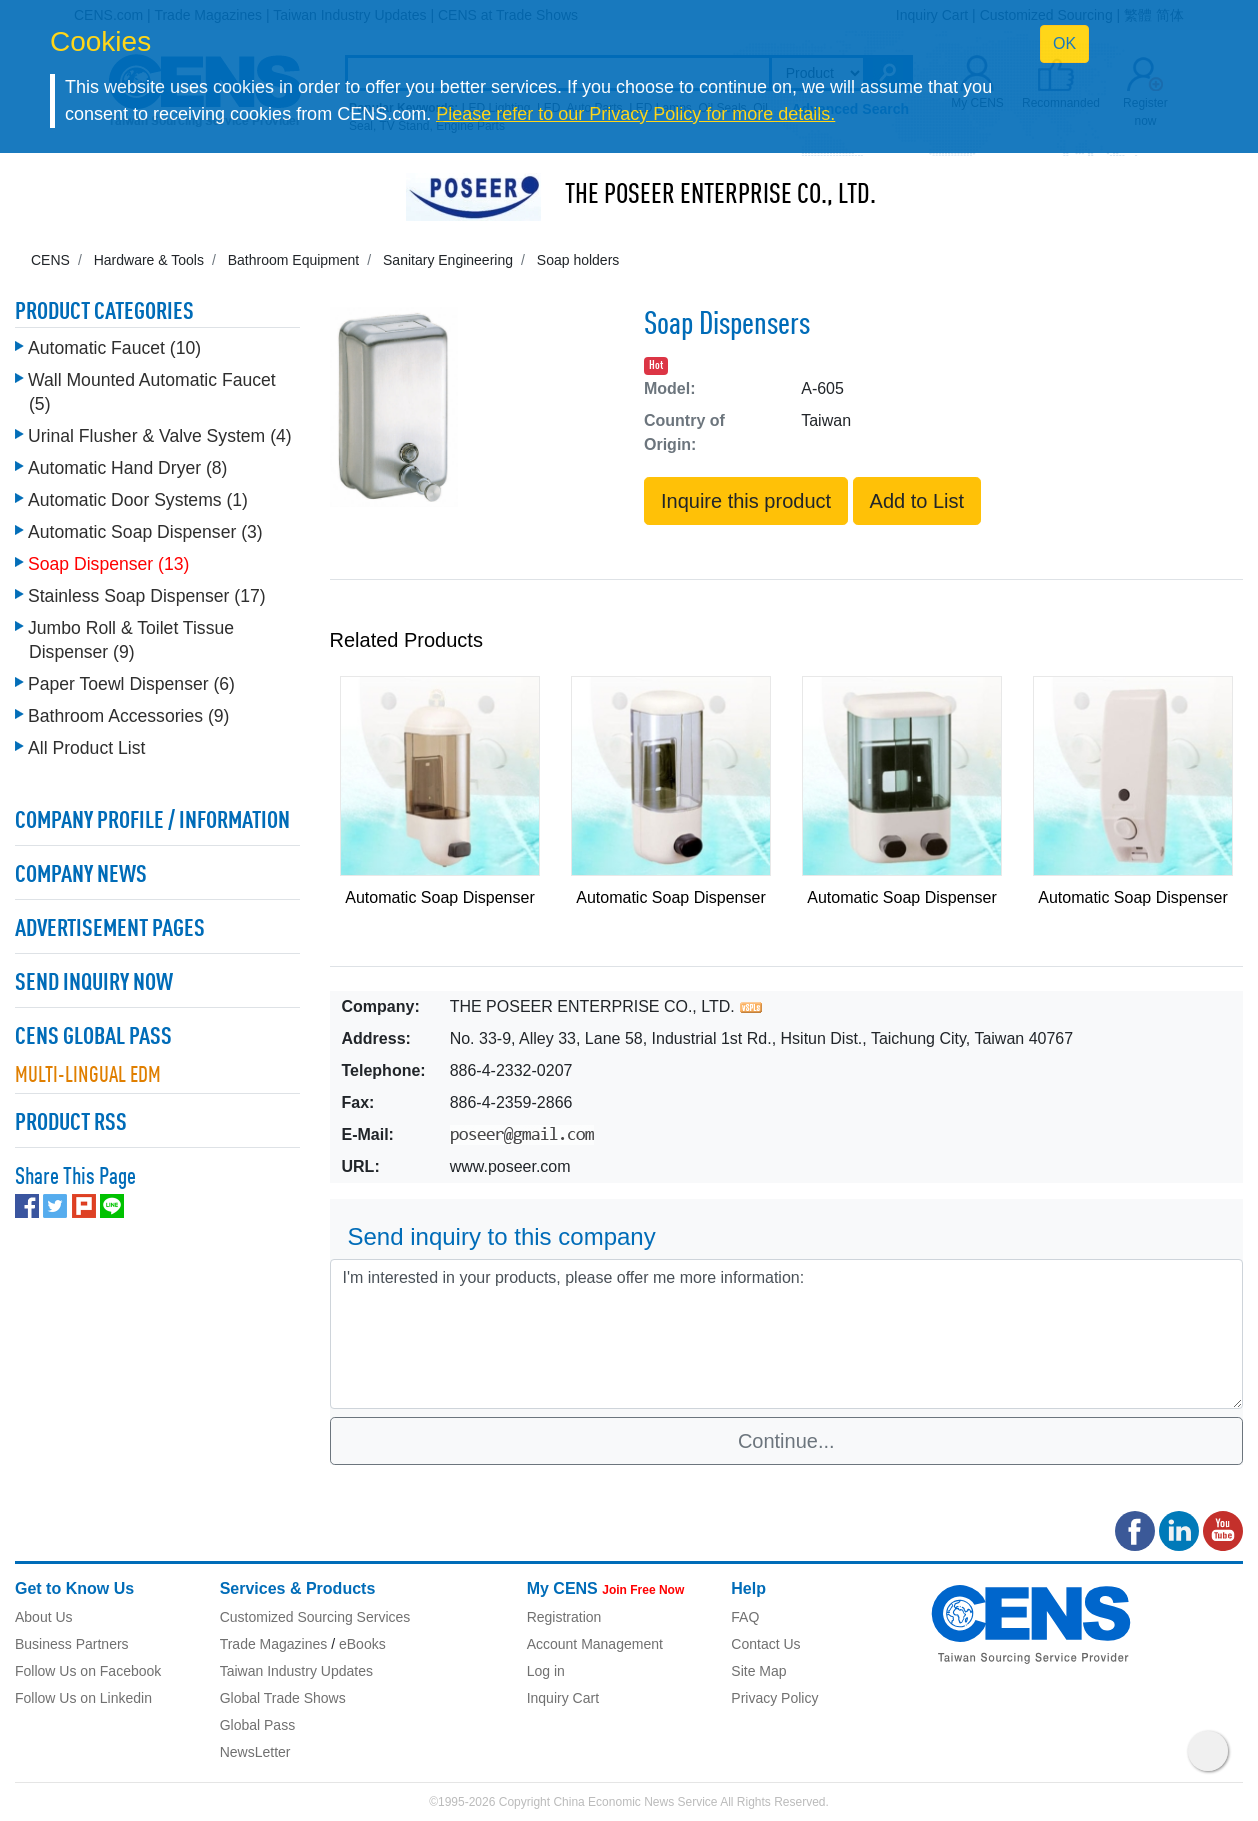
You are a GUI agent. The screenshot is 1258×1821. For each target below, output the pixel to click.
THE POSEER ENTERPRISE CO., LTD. (720, 196)
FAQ (745, 1617)
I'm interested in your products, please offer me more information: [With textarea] (787, 1334)
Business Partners (72, 1644)
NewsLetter (255, 1752)
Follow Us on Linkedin (83, 1698)
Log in (546, 1671)
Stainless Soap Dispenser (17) (147, 596)
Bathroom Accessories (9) (128, 716)
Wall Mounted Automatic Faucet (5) (152, 392)
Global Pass (257, 1725)
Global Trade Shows (283, 1698)
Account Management (595, 1644)
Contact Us (765, 1644)
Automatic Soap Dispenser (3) (145, 532)
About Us (44, 1617)
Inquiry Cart (563, 1698)
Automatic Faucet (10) (114, 348)
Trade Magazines (274, 1644)
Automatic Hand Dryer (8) (127, 468)
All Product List (86, 748)
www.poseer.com (510, 1166)
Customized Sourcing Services (315, 1617)
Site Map (758, 1671)
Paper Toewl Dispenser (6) (131, 684)
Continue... (786, 1441)
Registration (564, 1617)
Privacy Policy (774, 1698)
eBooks (362, 1644)
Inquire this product (746, 501)
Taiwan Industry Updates (296, 1671)
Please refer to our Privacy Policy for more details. (635, 114)
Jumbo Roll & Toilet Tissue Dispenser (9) (131, 640)
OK (1064, 43)
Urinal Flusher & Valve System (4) (160, 436)
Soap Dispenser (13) (108, 564)
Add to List (917, 501)
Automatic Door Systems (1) (138, 500)
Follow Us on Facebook (88, 1671)
